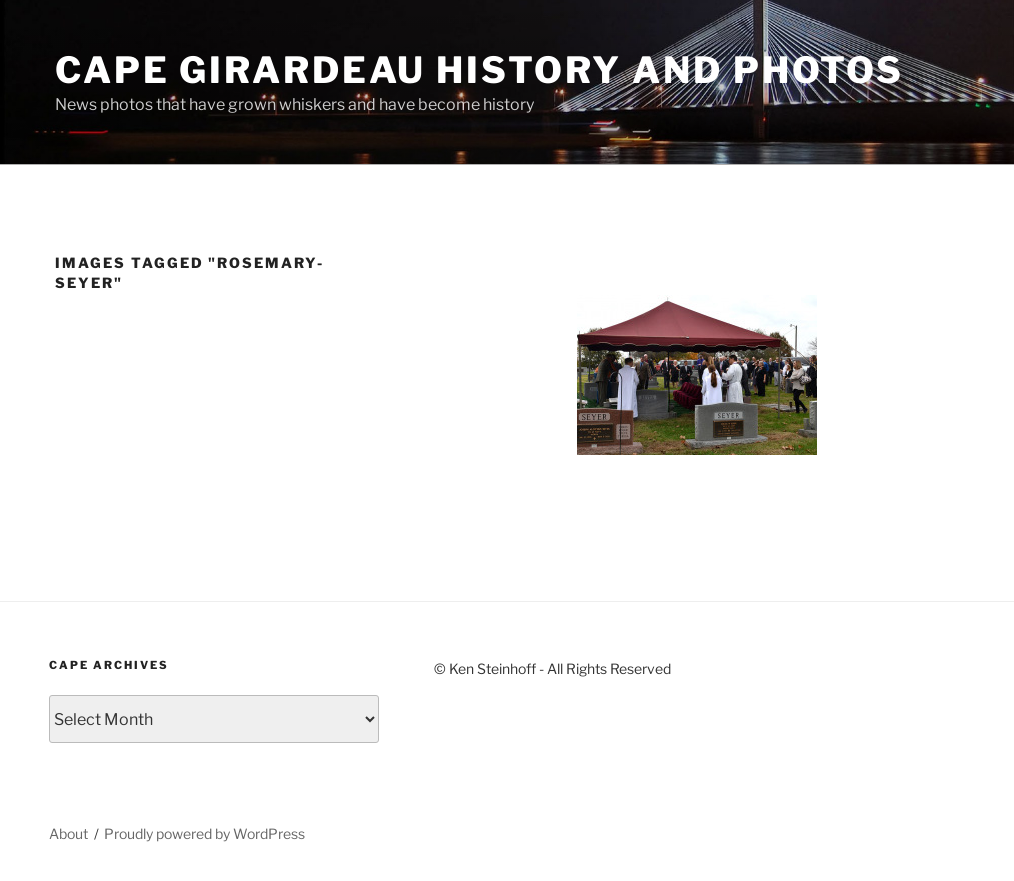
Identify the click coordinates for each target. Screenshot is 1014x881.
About (68, 833)
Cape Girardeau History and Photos (479, 70)
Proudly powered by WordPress (204, 833)
